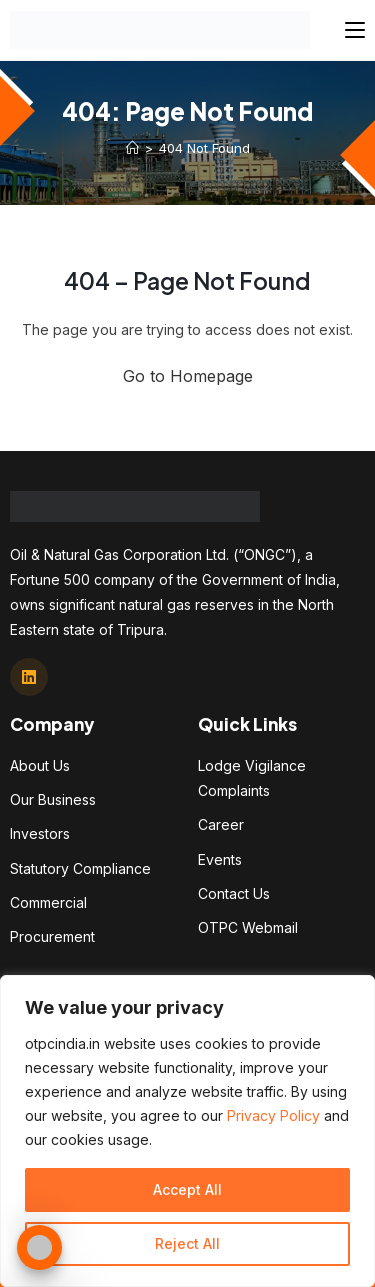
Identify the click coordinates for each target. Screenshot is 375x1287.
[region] (187, 1131)
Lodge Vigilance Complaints (252, 778)
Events (220, 859)
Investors (40, 833)
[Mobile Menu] (355, 30)
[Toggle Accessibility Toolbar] (39, 1247)
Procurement (52, 936)
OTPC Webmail (248, 927)
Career (221, 824)
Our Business (53, 799)
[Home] (132, 148)
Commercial (48, 902)
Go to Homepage (188, 376)
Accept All (187, 1189)
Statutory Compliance (80, 868)
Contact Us (234, 893)
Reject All (187, 1243)
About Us (40, 765)
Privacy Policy (273, 1115)
